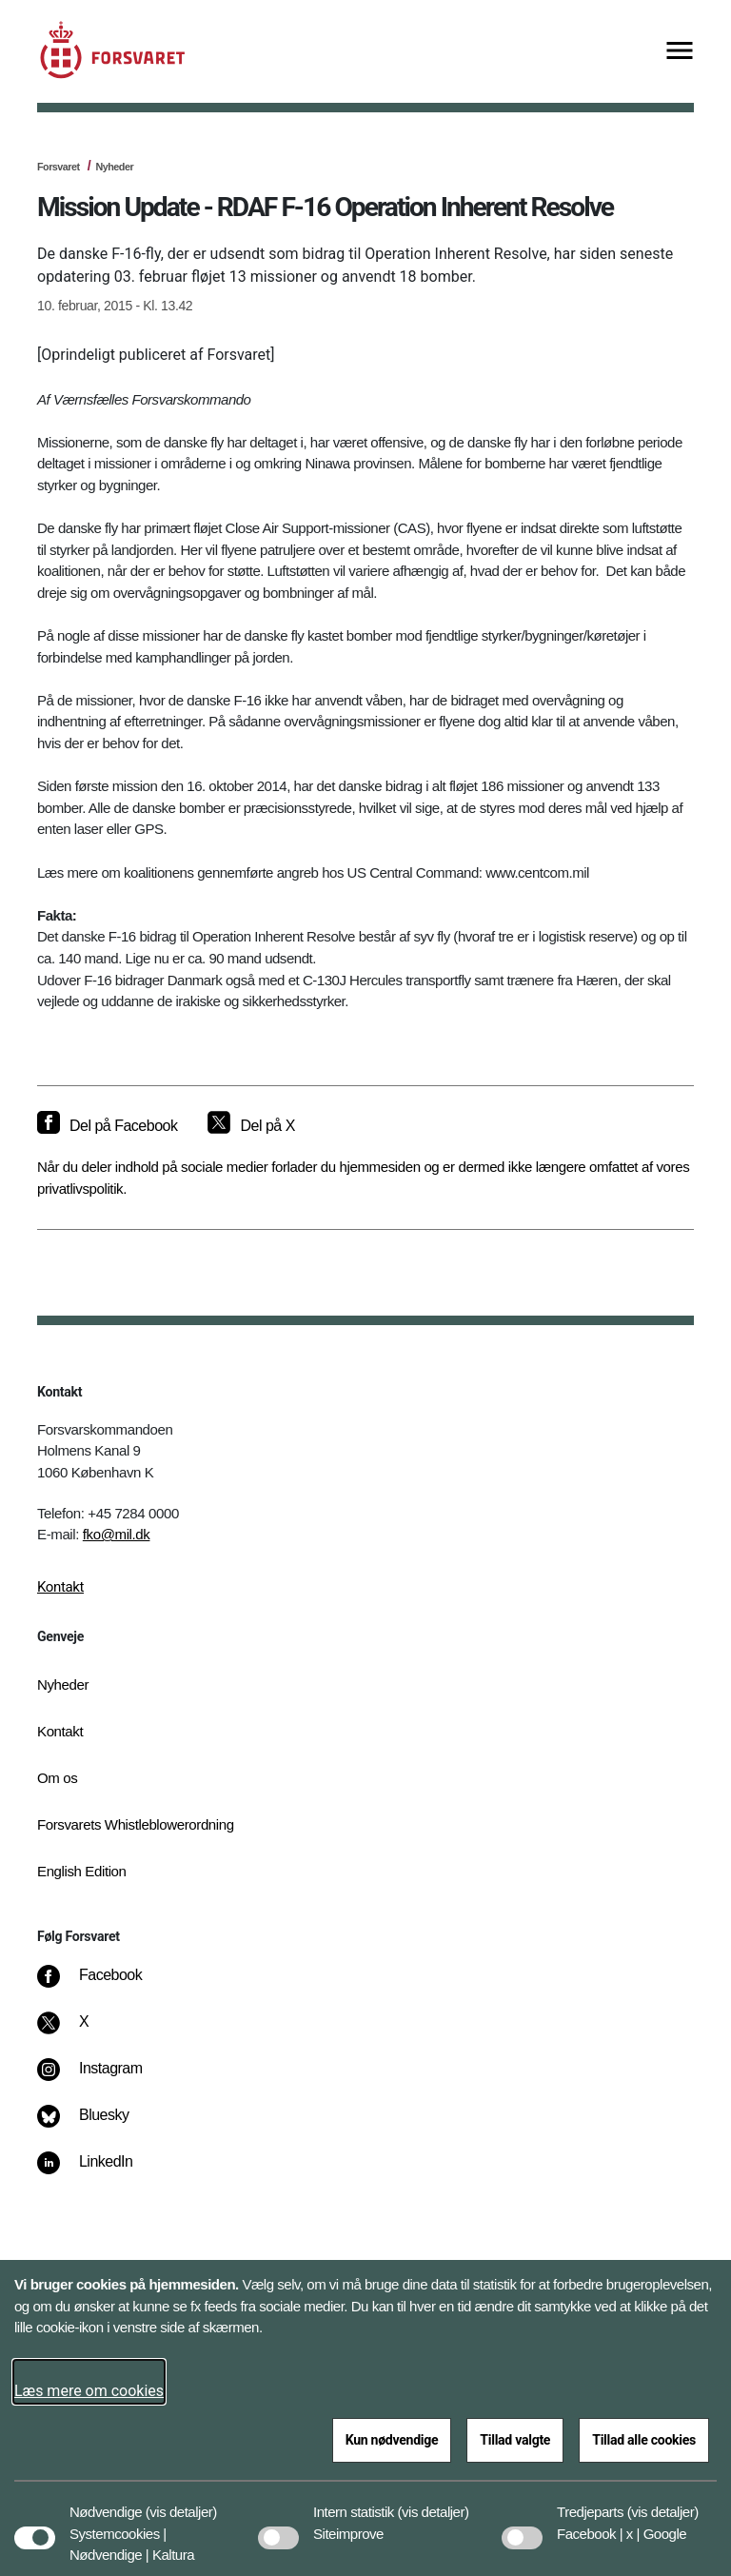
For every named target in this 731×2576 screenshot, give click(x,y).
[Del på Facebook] (107, 1126)
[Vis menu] (679, 52)
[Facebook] (103, 1985)
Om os (57, 1778)
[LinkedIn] (98, 2171)
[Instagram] (103, 2078)
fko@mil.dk (116, 1534)
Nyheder (114, 166)
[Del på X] (250, 1126)
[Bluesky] (96, 2125)
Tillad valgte (515, 2439)
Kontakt (60, 1586)
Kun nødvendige (392, 2439)
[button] (181, 2503)
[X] (85, 2031)
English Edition (82, 1871)
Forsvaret (58, 166)
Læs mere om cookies (89, 2391)
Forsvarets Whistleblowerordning (135, 1824)
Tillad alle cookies (644, 2439)
